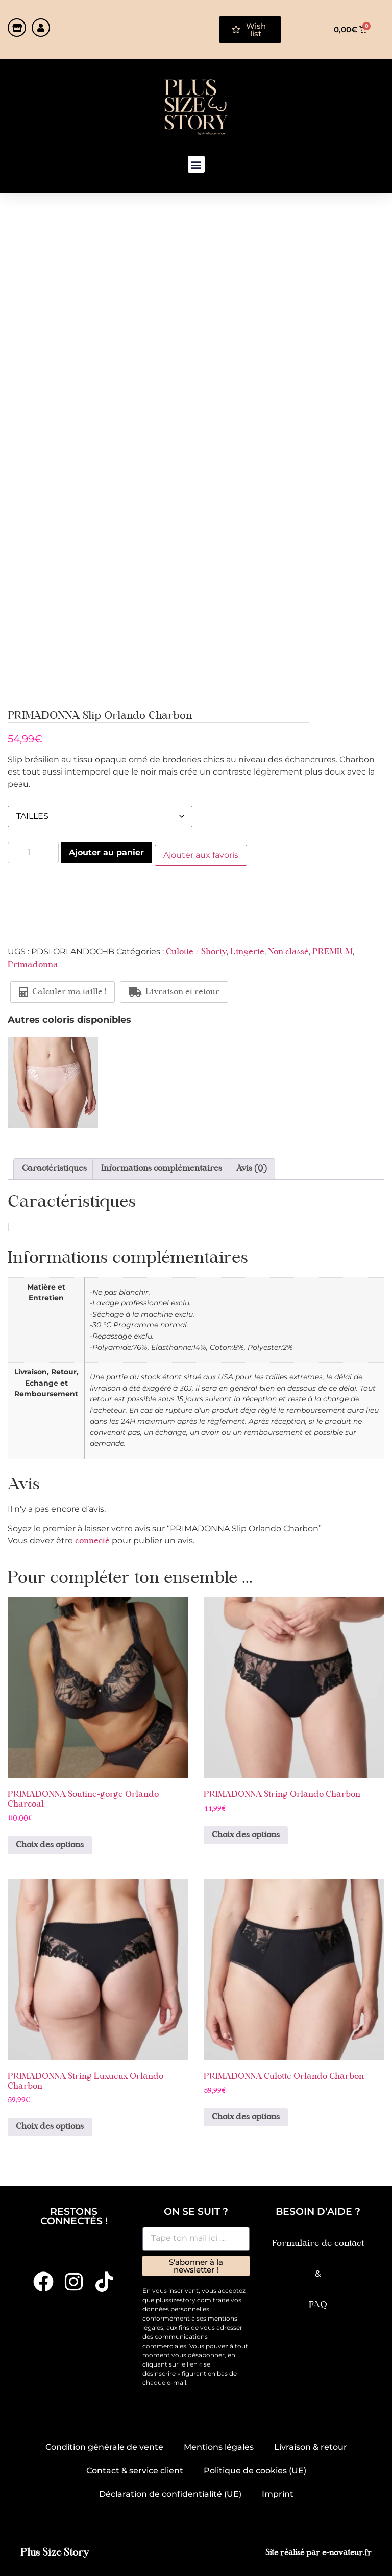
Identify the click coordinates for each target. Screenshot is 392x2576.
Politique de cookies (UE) (255, 2468)
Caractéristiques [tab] (54, 1166)
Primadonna (33, 962)
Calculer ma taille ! (62, 990)
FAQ (318, 2302)
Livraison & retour (310, 2445)
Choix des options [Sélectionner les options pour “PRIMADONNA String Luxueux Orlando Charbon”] (50, 2125)
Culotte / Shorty (196, 950)
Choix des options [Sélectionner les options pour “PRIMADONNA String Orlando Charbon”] (246, 1833)
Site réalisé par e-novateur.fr (318, 2551)
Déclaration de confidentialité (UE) (170, 2492)
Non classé (288, 950)
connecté (92, 1539)
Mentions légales (219, 2445)
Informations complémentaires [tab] (161, 1166)
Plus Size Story (54, 2551)
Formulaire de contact (318, 2241)
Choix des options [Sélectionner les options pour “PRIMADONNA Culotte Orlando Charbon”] (246, 2115)
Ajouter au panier (106, 852)
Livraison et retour (174, 990)
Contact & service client (134, 2468)
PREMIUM (332, 950)
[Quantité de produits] (33, 852)
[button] (196, 164)
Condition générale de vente (104, 2445)
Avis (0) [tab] (251, 1166)
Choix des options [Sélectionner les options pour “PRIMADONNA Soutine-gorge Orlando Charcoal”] (50, 1843)
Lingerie (247, 950)
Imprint (277, 2492)
